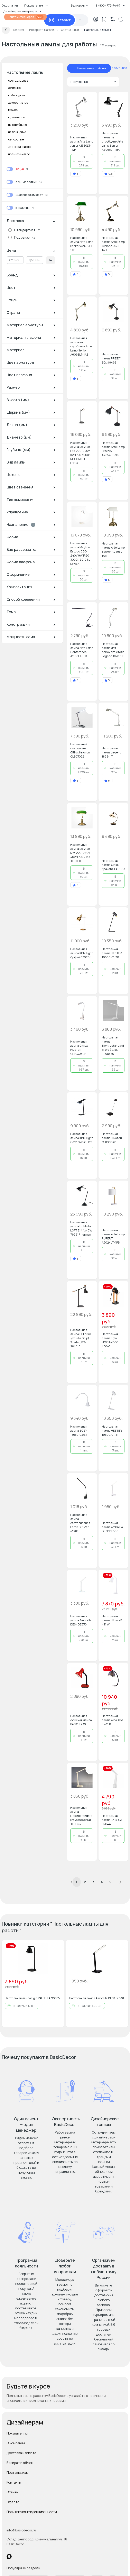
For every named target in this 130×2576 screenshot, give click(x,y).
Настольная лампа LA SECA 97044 (112, 1820)
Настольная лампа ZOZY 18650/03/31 (78, 1430)
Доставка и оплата (21, 2453)
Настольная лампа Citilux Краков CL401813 (113, 865)
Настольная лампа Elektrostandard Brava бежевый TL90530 (81, 1816)
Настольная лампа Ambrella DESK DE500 (112, 1527)
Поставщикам (17, 2472)
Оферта (13, 2502)
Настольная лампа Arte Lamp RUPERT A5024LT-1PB (113, 1236)
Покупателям (17, 2433)
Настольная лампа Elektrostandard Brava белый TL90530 (113, 1045)
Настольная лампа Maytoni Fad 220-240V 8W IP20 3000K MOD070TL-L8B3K (80, 453)
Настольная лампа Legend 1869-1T (111, 752)
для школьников (19, 147)
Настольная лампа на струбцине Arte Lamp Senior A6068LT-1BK (112, 141)
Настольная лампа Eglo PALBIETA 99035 (32, 1998)
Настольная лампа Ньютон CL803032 (112, 1138)
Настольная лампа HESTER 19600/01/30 (112, 953)
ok (50, 260)
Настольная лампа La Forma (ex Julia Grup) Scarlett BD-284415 (81, 1338)
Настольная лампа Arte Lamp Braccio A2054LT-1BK (113, 449)
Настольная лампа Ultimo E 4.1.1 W (112, 1620)
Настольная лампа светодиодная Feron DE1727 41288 (80, 1523)
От (11, 260)
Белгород (80, 5)
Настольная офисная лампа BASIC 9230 (81, 1720)
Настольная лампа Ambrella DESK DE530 (80, 1620)
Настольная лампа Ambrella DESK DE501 (96, 1998)
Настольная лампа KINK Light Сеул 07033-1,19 (81, 1138)
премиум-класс (19, 154)
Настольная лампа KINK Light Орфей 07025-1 (81, 953)
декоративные (18, 102)
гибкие (13, 110)
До (31, 260)
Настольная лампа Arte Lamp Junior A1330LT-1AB (113, 244)
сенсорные (16, 139)
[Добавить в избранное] (90, 98)
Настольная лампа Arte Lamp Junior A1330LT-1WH (81, 143)
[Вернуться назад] (6, 30)
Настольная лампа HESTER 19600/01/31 (112, 1430)
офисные (14, 88)
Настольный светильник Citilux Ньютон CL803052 (80, 750)
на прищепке (17, 132)
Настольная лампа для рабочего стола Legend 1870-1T (113, 650)
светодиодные (18, 80)
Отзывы (12, 2492)
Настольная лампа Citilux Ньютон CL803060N (79, 1047)
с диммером (16, 117)
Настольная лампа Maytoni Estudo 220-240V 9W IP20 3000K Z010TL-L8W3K (80, 553)
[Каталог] (59, 20)
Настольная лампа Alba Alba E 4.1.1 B (112, 1720)
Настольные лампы (25, 72)
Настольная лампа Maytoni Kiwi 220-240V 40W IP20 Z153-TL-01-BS (80, 853)
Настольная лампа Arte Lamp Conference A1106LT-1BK (81, 650)
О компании (16, 2443)
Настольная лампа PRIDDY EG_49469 (111, 358)
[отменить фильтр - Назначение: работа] (73, 68)
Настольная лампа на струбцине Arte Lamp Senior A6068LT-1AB (81, 346)
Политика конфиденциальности (32, 2512)
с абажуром (16, 95)
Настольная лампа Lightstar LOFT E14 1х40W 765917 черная (81, 1228)
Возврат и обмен (20, 2462)
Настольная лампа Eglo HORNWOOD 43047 (110, 1340)
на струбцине (17, 125)
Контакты (14, 2482)
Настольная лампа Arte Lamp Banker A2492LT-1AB (82, 244)
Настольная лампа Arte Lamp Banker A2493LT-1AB (113, 549)
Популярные (93, 82)
